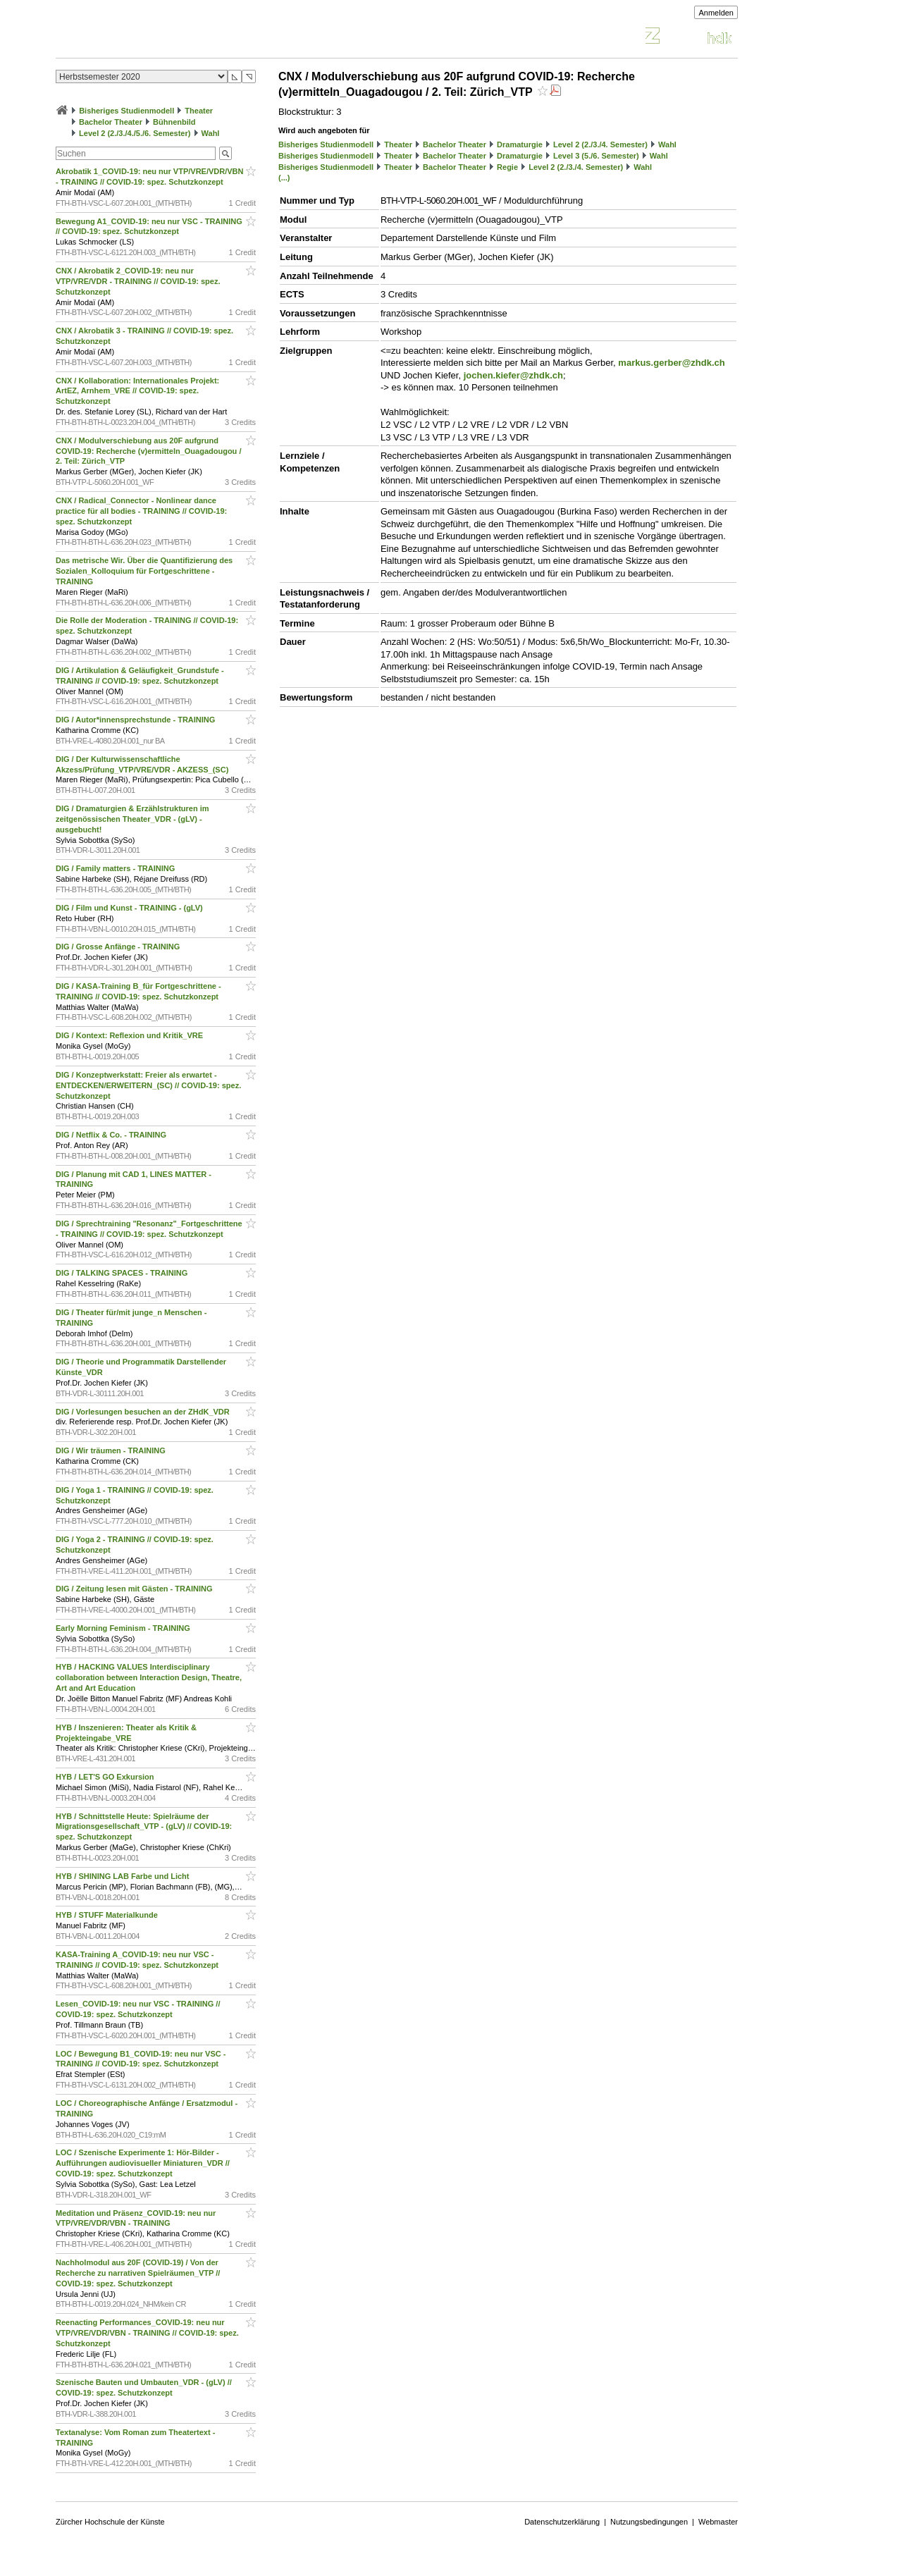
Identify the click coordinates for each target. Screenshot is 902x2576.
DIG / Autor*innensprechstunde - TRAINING (136, 719)
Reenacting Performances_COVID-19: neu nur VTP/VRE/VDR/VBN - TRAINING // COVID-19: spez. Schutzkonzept (147, 2333)
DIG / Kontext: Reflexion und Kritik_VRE (130, 1035)
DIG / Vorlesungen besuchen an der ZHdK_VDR (144, 1411)
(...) (284, 177)
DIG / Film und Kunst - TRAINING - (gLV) (130, 908)
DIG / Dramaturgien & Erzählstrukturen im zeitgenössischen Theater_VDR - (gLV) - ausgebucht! (132, 819)
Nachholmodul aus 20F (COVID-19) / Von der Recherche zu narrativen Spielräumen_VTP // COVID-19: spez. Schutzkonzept (138, 2273)
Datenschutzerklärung (562, 2522)
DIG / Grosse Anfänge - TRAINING (119, 946)
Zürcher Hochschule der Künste (110, 2522)
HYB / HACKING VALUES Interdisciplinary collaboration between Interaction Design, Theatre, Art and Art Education (149, 1677)
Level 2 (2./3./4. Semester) (600, 144)
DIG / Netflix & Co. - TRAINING (112, 1134)
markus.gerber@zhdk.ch (671, 362)
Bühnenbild (174, 122)
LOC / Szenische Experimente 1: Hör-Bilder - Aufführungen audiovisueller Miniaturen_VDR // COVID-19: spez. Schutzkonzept (143, 2163)
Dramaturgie (520, 144)
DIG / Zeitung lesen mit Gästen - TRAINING (135, 1588)
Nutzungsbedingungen (649, 2522)
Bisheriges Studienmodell (126, 110)
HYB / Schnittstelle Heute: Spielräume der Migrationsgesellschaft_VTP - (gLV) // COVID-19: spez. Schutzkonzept (144, 1827)
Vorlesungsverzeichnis (159, 37)
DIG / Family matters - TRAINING (116, 868)
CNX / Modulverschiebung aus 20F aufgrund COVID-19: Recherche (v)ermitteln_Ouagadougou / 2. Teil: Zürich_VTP (148, 451)
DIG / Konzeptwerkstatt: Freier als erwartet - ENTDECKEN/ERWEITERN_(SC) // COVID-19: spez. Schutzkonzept (148, 1085)
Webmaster (718, 2522)
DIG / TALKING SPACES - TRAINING (123, 1273)
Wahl (211, 133)
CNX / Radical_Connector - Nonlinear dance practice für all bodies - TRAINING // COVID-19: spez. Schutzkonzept (141, 511)
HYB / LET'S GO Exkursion (106, 1777)
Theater (199, 110)
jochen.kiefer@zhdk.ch (513, 375)
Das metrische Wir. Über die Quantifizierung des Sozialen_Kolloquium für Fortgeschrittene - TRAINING (144, 571)
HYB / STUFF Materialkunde (108, 1915)
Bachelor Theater (110, 122)
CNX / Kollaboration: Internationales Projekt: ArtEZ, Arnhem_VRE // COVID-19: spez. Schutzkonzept (137, 391)
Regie (507, 167)
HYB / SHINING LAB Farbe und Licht (124, 1876)
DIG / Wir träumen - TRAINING (112, 1450)
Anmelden (716, 12)
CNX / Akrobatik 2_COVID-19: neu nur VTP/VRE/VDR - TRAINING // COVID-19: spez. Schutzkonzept (138, 281)
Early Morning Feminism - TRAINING (124, 1628)
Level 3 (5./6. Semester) (596, 156)
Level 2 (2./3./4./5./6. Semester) (134, 133)
